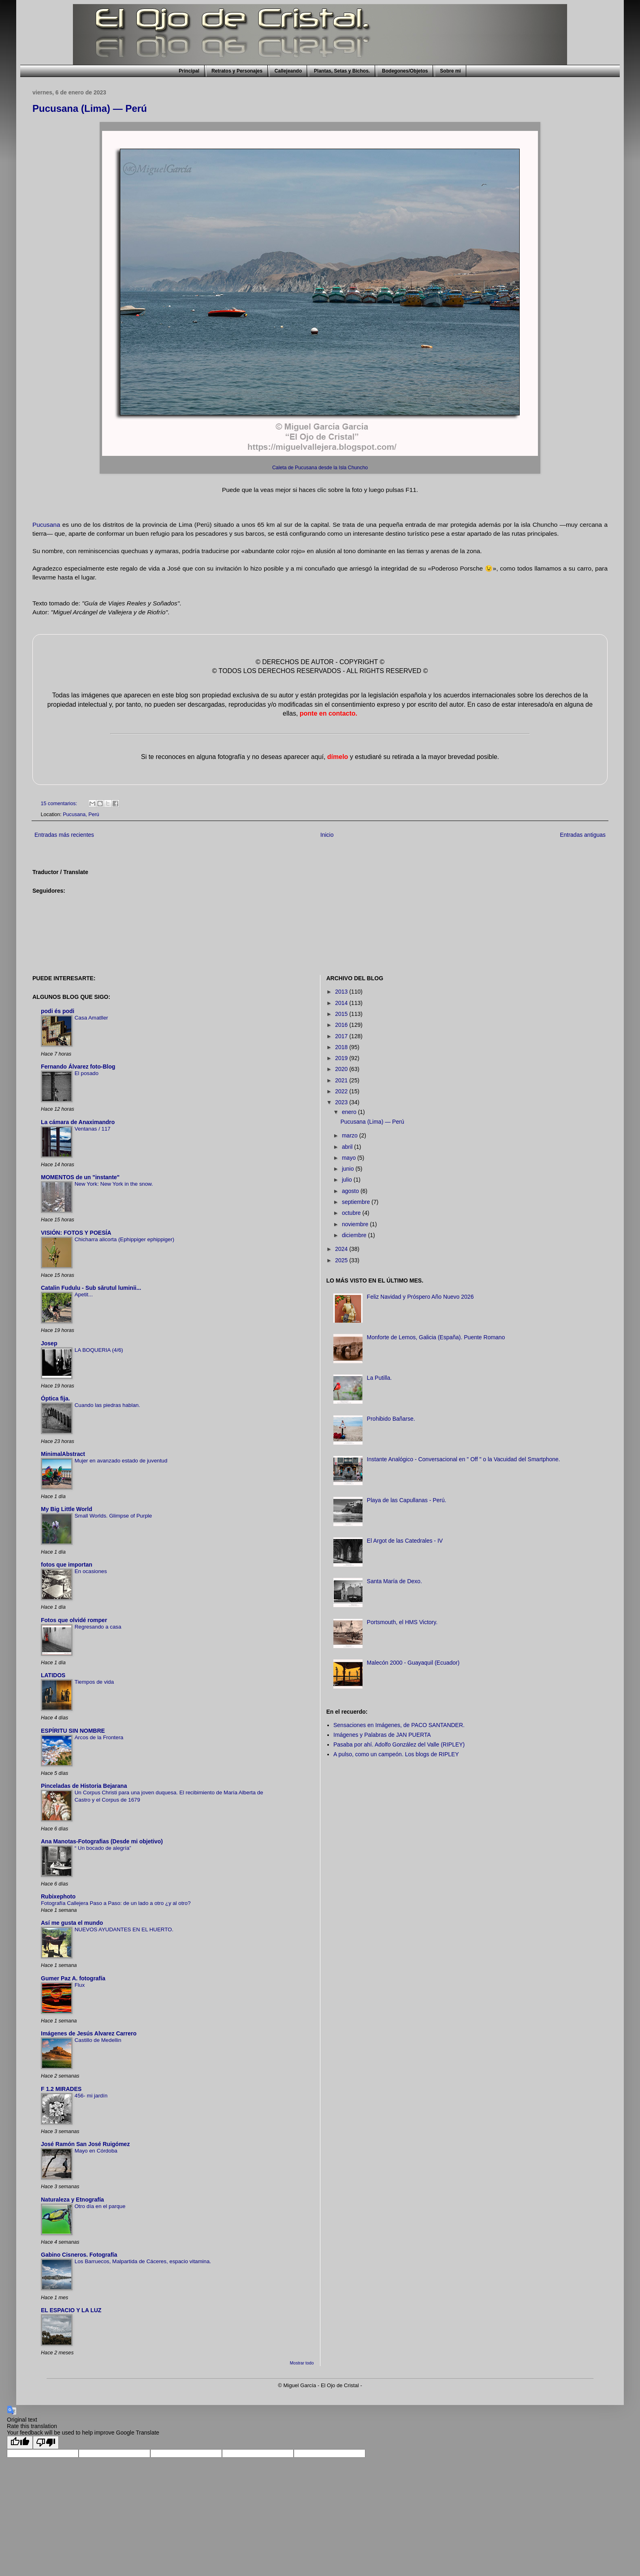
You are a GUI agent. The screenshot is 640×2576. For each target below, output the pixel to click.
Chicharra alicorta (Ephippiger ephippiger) (124, 1239)
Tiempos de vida (94, 1682)
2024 (342, 1249)
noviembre (356, 1224)
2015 (342, 1014)
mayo (349, 1157)
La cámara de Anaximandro (78, 1122)
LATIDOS (53, 1675)
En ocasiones (91, 1571)
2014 (342, 1003)
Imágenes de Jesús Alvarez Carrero (89, 2033)
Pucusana (46, 524)
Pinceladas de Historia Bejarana (84, 1786)
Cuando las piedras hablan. (107, 1405)
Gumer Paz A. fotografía (73, 1978)
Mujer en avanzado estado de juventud (121, 1461)
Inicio (327, 835)
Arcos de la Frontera (99, 1737)
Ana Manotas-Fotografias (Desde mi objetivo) (102, 1841)
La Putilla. (379, 1378)
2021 (342, 1080)
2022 (342, 1091)
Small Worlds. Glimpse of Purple (113, 1516)
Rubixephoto (58, 1896)
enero (350, 1112)
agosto (351, 1191)
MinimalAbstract (63, 1454)
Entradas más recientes (64, 835)
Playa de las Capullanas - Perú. (406, 1500)
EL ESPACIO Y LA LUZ (71, 2310)
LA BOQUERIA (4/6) (99, 1350)
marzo (350, 1135)
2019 (342, 1058)
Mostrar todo (302, 2362)
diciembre (355, 1235)
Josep (49, 1343)
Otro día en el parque (100, 2206)
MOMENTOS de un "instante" (80, 1177)
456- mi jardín (91, 2096)
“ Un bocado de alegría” (103, 1848)
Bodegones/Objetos (405, 71)
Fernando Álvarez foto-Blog (78, 1066)
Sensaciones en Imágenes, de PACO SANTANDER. (399, 1725)
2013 (342, 991)
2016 (342, 1025)
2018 (342, 1047)
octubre (352, 1213)
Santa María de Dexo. (394, 1581)
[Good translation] (20, 2442)
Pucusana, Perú (81, 814)
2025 (342, 1260)
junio (348, 1168)
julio (348, 1179)
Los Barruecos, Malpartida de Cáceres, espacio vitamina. (143, 2261)
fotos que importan (66, 1564)
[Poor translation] (46, 2442)
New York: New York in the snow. (114, 1184)
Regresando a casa (98, 1627)
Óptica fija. (55, 1398)
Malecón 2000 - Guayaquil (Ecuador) (413, 1662)
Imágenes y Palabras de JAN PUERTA (382, 1735)
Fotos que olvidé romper (74, 1620)
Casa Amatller (91, 1018)
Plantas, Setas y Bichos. (342, 71)
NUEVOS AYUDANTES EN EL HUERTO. (124, 1929)
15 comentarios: (60, 803)
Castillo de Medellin (98, 2040)
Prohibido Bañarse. (391, 1418)
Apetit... (84, 1294)
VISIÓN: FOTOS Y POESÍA (76, 1232)
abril (348, 1147)
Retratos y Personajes (236, 71)
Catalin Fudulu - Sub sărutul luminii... (91, 1288)
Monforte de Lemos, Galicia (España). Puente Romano (436, 1337)
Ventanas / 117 (93, 1129)
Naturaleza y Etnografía (72, 2199)
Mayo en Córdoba (96, 2151)
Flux (80, 1985)
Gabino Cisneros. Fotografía (79, 2254)
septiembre (356, 1202)
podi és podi (57, 1011)
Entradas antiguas (583, 835)
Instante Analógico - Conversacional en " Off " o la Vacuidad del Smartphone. (463, 1459)
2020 (342, 1069)
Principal (189, 71)
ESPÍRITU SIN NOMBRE (73, 1730)
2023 (342, 1102)
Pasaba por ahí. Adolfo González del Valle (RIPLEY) (399, 1744)
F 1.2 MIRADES (61, 2089)
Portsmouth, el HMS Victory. (402, 1622)
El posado (86, 1073)
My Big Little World (66, 1509)
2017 (342, 1036)
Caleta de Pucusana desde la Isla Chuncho (320, 467)
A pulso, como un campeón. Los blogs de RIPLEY (396, 1754)
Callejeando (288, 71)
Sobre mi (450, 71)
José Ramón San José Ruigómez (85, 2144)
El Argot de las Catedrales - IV (405, 1540)
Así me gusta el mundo (72, 1923)
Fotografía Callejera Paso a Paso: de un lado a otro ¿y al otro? (116, 1903)
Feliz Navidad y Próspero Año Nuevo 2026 (420, 1296)
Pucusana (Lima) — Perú (89, 108)
